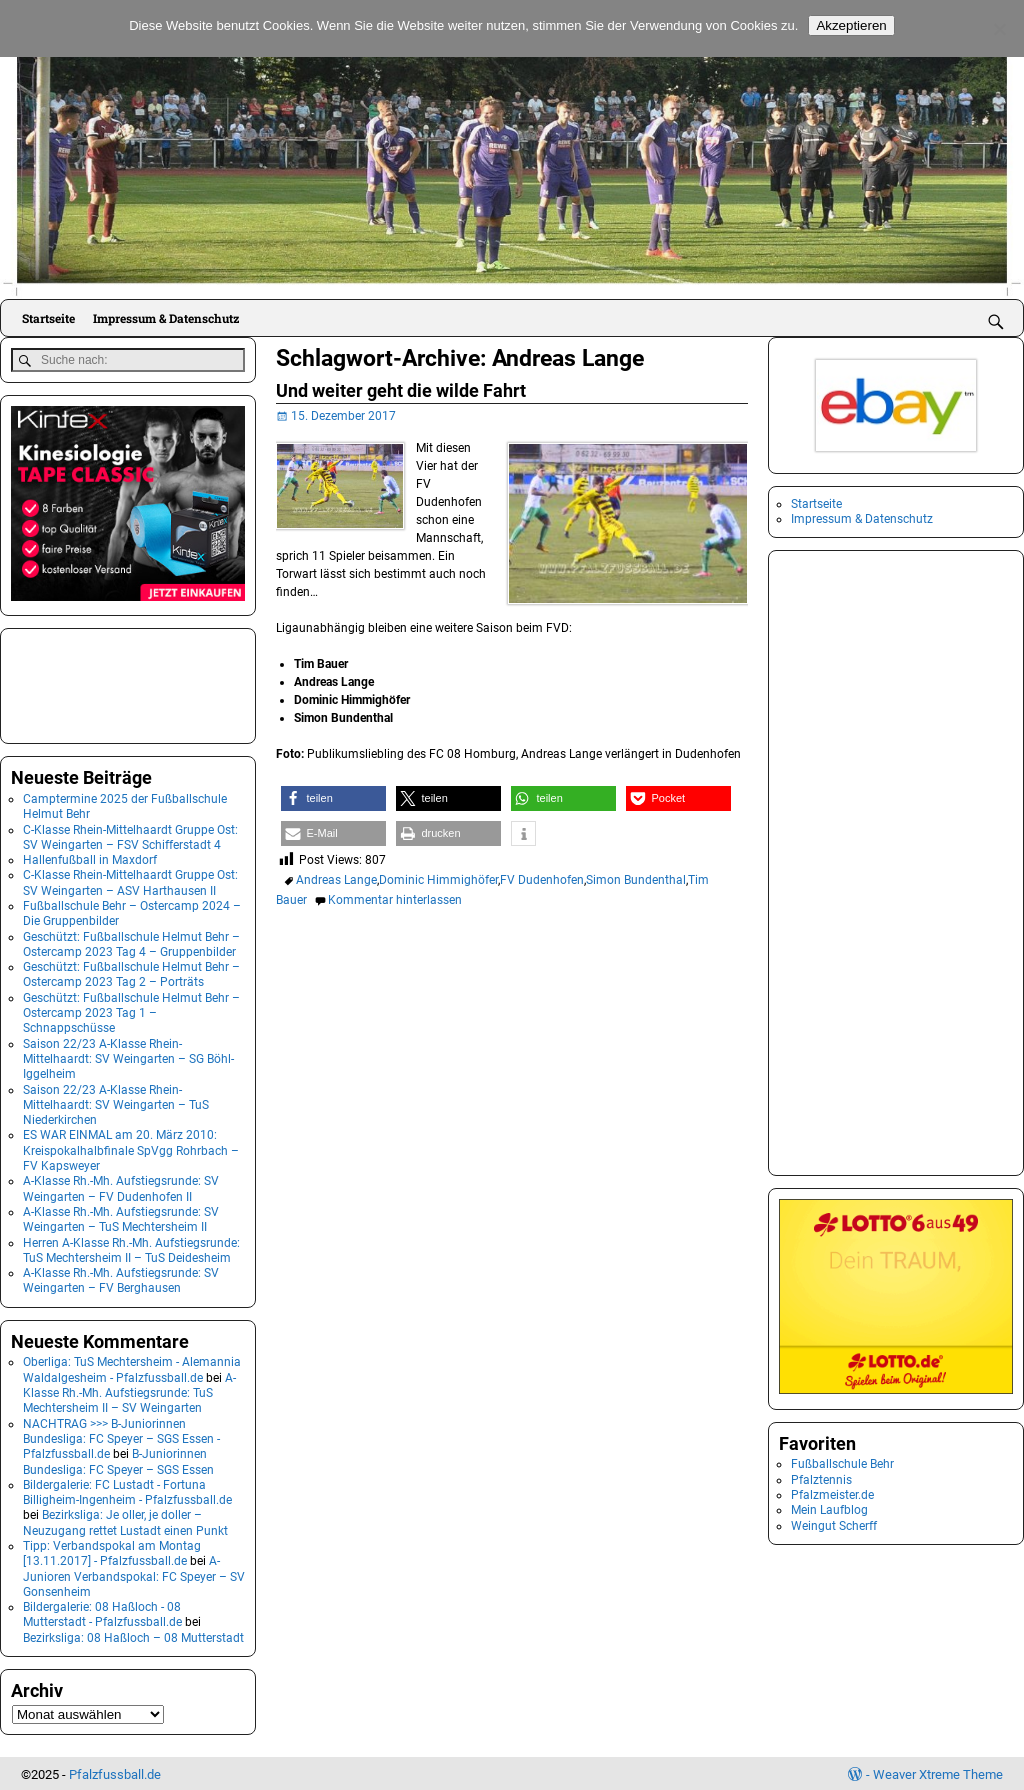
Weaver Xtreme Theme (938, 1771)
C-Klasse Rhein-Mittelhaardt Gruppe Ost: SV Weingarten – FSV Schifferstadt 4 (130, 834)
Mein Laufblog (829, 1510)
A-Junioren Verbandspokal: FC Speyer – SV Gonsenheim (134, 1574)
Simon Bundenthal (636, 880)
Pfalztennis (821, 1480)
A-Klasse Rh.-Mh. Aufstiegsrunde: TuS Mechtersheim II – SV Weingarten (129, 1390)
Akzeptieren (851, 25)
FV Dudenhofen (542, 880)
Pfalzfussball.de (115, 1771)
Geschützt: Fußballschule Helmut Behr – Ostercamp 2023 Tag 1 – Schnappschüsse (131, 1010)
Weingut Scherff (834, 1526)
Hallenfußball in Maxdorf (90, 858)
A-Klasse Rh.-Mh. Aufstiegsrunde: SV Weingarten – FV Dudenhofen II (121, 1186)
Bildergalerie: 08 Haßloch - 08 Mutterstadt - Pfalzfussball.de (102, 1612)
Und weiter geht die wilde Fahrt (401, 390)
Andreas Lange (336, 880)
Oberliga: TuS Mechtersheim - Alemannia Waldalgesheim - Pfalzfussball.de (132, 1367)
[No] (999, 29)
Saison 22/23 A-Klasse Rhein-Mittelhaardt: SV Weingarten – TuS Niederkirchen (116, 1102)
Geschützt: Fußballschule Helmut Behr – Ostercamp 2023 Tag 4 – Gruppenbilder (131, 941)
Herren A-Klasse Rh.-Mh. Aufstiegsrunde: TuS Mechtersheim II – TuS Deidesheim (131, 1247)
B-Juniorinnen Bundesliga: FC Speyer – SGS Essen (118, 1459)
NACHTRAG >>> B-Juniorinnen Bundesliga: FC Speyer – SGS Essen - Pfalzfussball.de (121, 1436)
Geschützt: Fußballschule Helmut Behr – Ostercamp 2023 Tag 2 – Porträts (131, 972)
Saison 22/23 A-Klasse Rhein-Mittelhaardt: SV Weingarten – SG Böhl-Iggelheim (128, 1056)
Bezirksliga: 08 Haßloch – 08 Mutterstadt (133, 1635)
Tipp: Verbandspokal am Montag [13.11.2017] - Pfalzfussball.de (112, 1551)
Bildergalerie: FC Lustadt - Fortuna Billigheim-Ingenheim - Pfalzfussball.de (127, 1489)
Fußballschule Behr (842, 1464)
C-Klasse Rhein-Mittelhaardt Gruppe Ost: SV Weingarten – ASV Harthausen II (130, 880)
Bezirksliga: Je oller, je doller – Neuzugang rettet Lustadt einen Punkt (125, 1520)
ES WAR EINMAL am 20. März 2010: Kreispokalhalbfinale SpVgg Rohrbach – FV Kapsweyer (131, 1148)
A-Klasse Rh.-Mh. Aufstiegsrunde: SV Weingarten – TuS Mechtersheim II (121, 1217)
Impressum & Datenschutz (166, 318)
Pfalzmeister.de (832, 1495)
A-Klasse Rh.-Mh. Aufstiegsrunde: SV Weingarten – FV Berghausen (121, 1278)
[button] (333, 798)
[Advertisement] (111, 682)
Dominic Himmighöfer (438, 880)
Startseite (48, 318)
